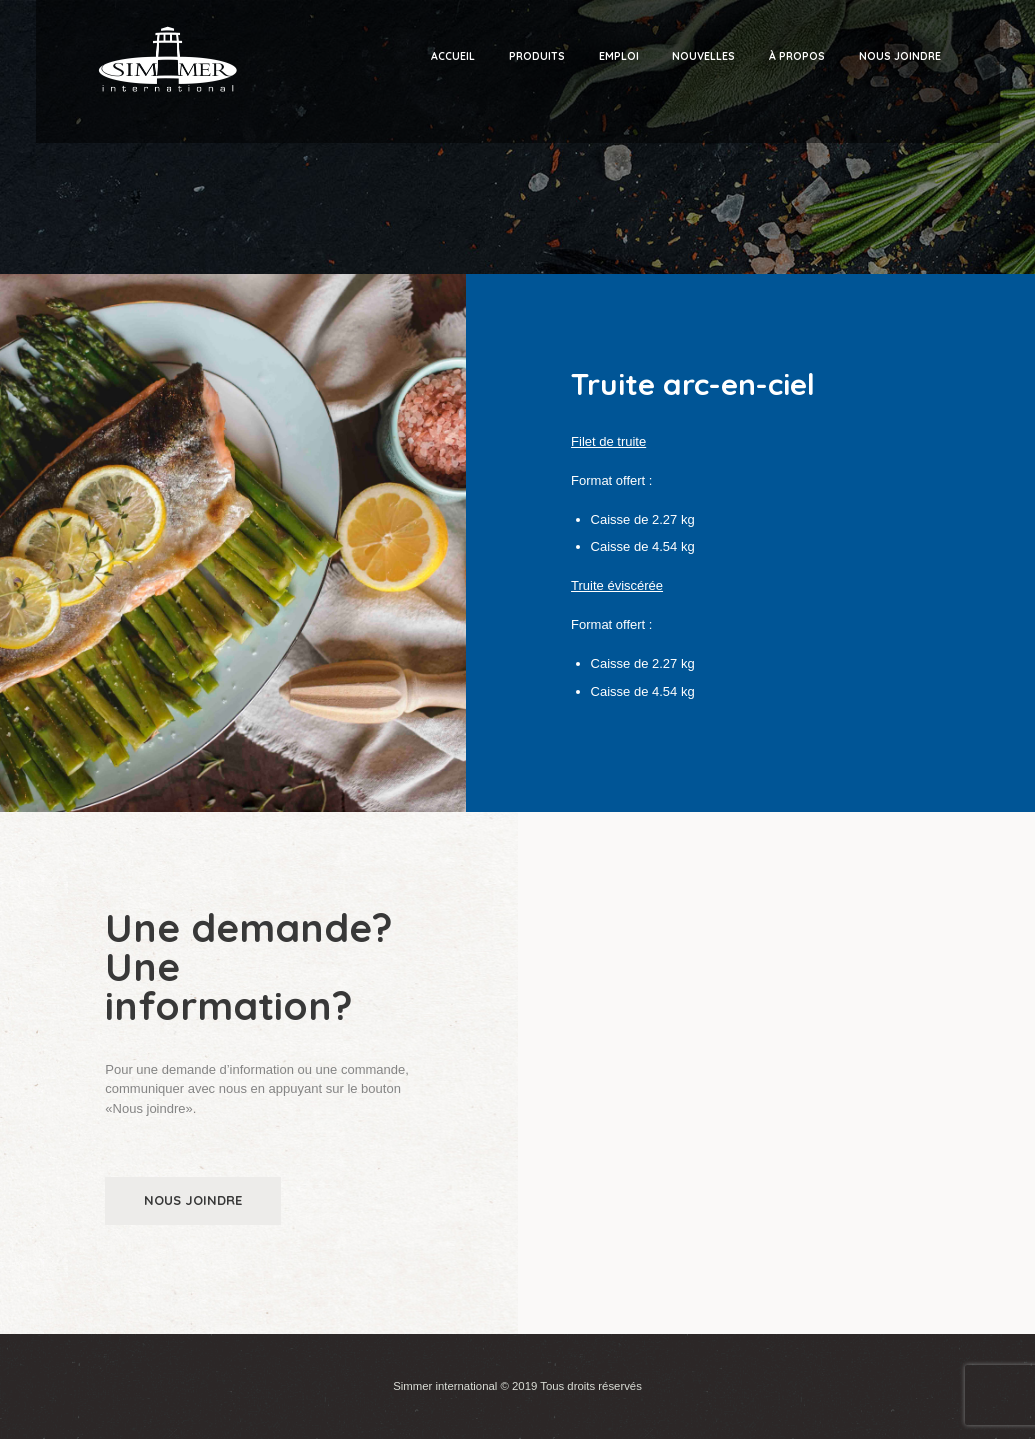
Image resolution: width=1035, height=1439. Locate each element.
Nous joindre (193, 1200)
